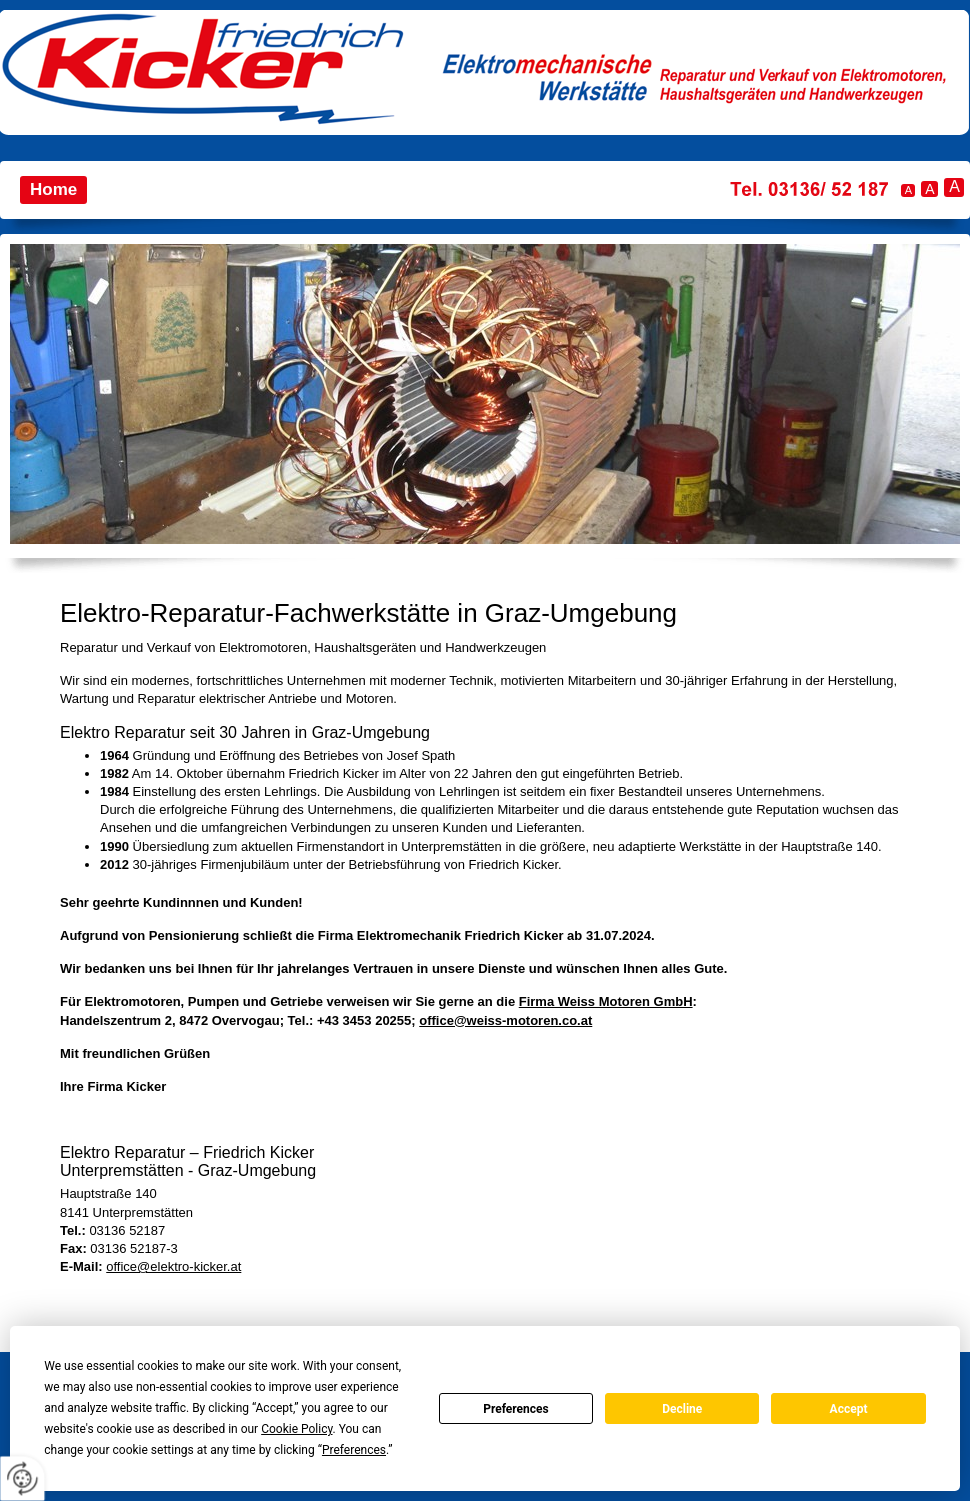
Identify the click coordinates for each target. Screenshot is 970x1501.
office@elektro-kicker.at (173, 1266)
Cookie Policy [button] (296, 1429)
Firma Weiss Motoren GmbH (606, 1001)
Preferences (516, 1409)
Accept (849, 1409)
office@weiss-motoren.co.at (505, 1020)
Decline (682, 1409)
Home (53, 189)
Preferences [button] (354, 1450)
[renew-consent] (22, 1478)
